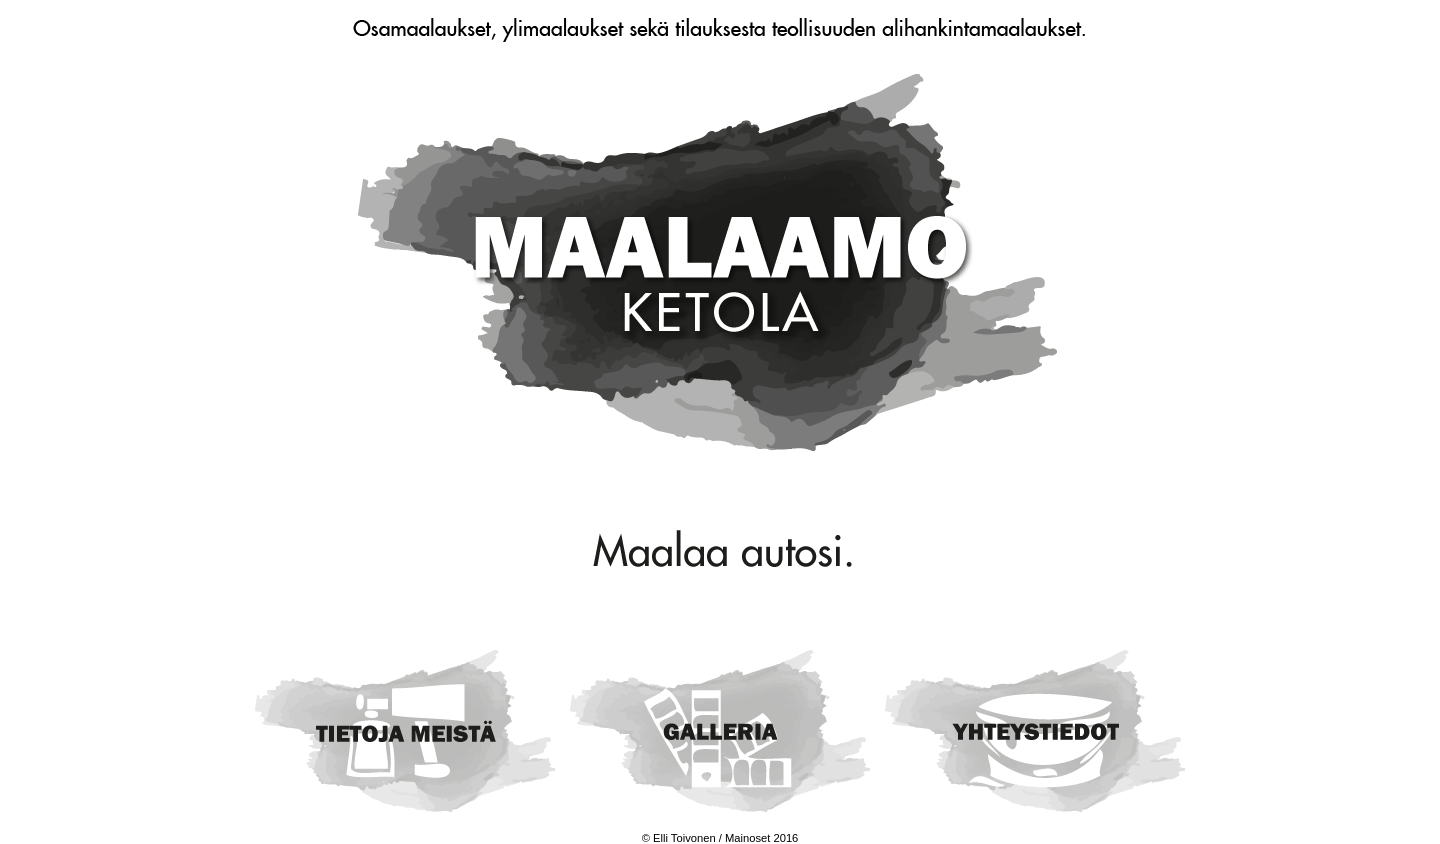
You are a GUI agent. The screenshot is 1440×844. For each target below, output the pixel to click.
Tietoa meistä (405, 730)
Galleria (720, 730)
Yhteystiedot (1035, 730)
